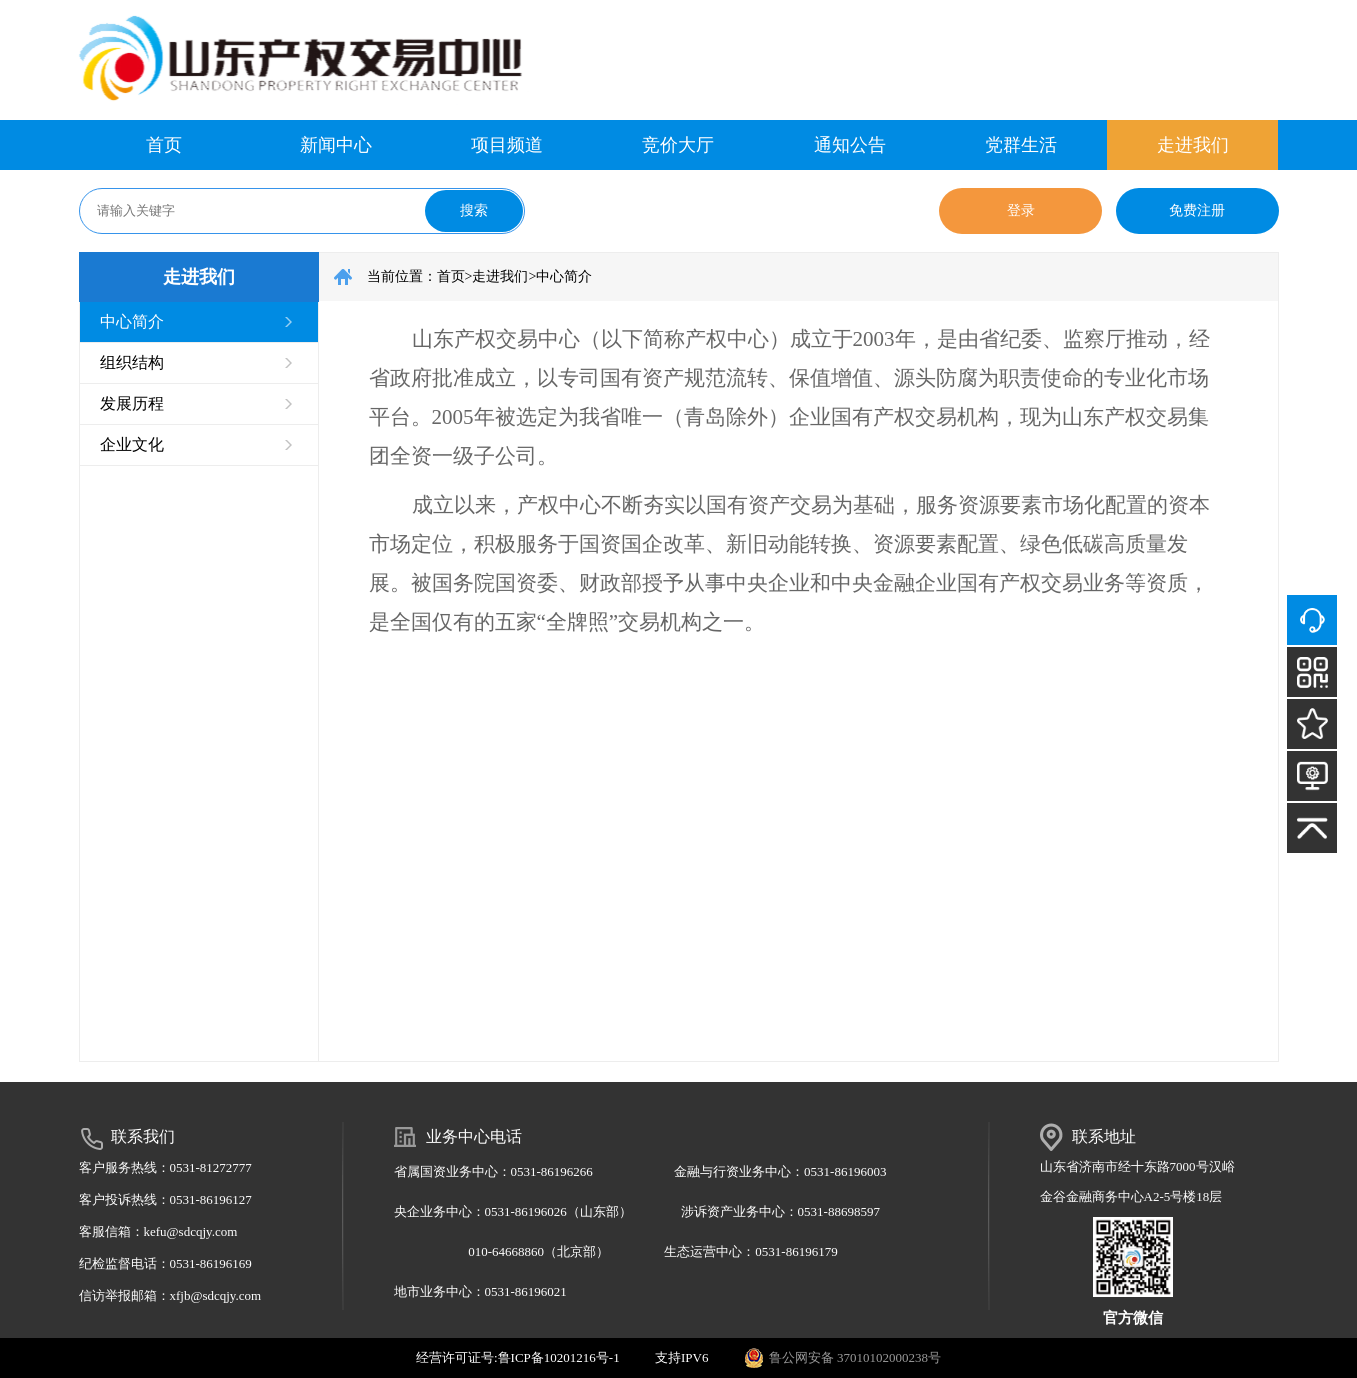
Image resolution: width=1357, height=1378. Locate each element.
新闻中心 (336, 145)
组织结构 (132, 362)
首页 (164, 145)
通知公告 (850, 145)
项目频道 (507, 145)
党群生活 (1021, 145)
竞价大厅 (678, 145)
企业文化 (132, 444)
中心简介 (132, 321)
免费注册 (1197, 210)
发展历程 (132, 403)
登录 (1021, 210)
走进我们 (1193, 145)
